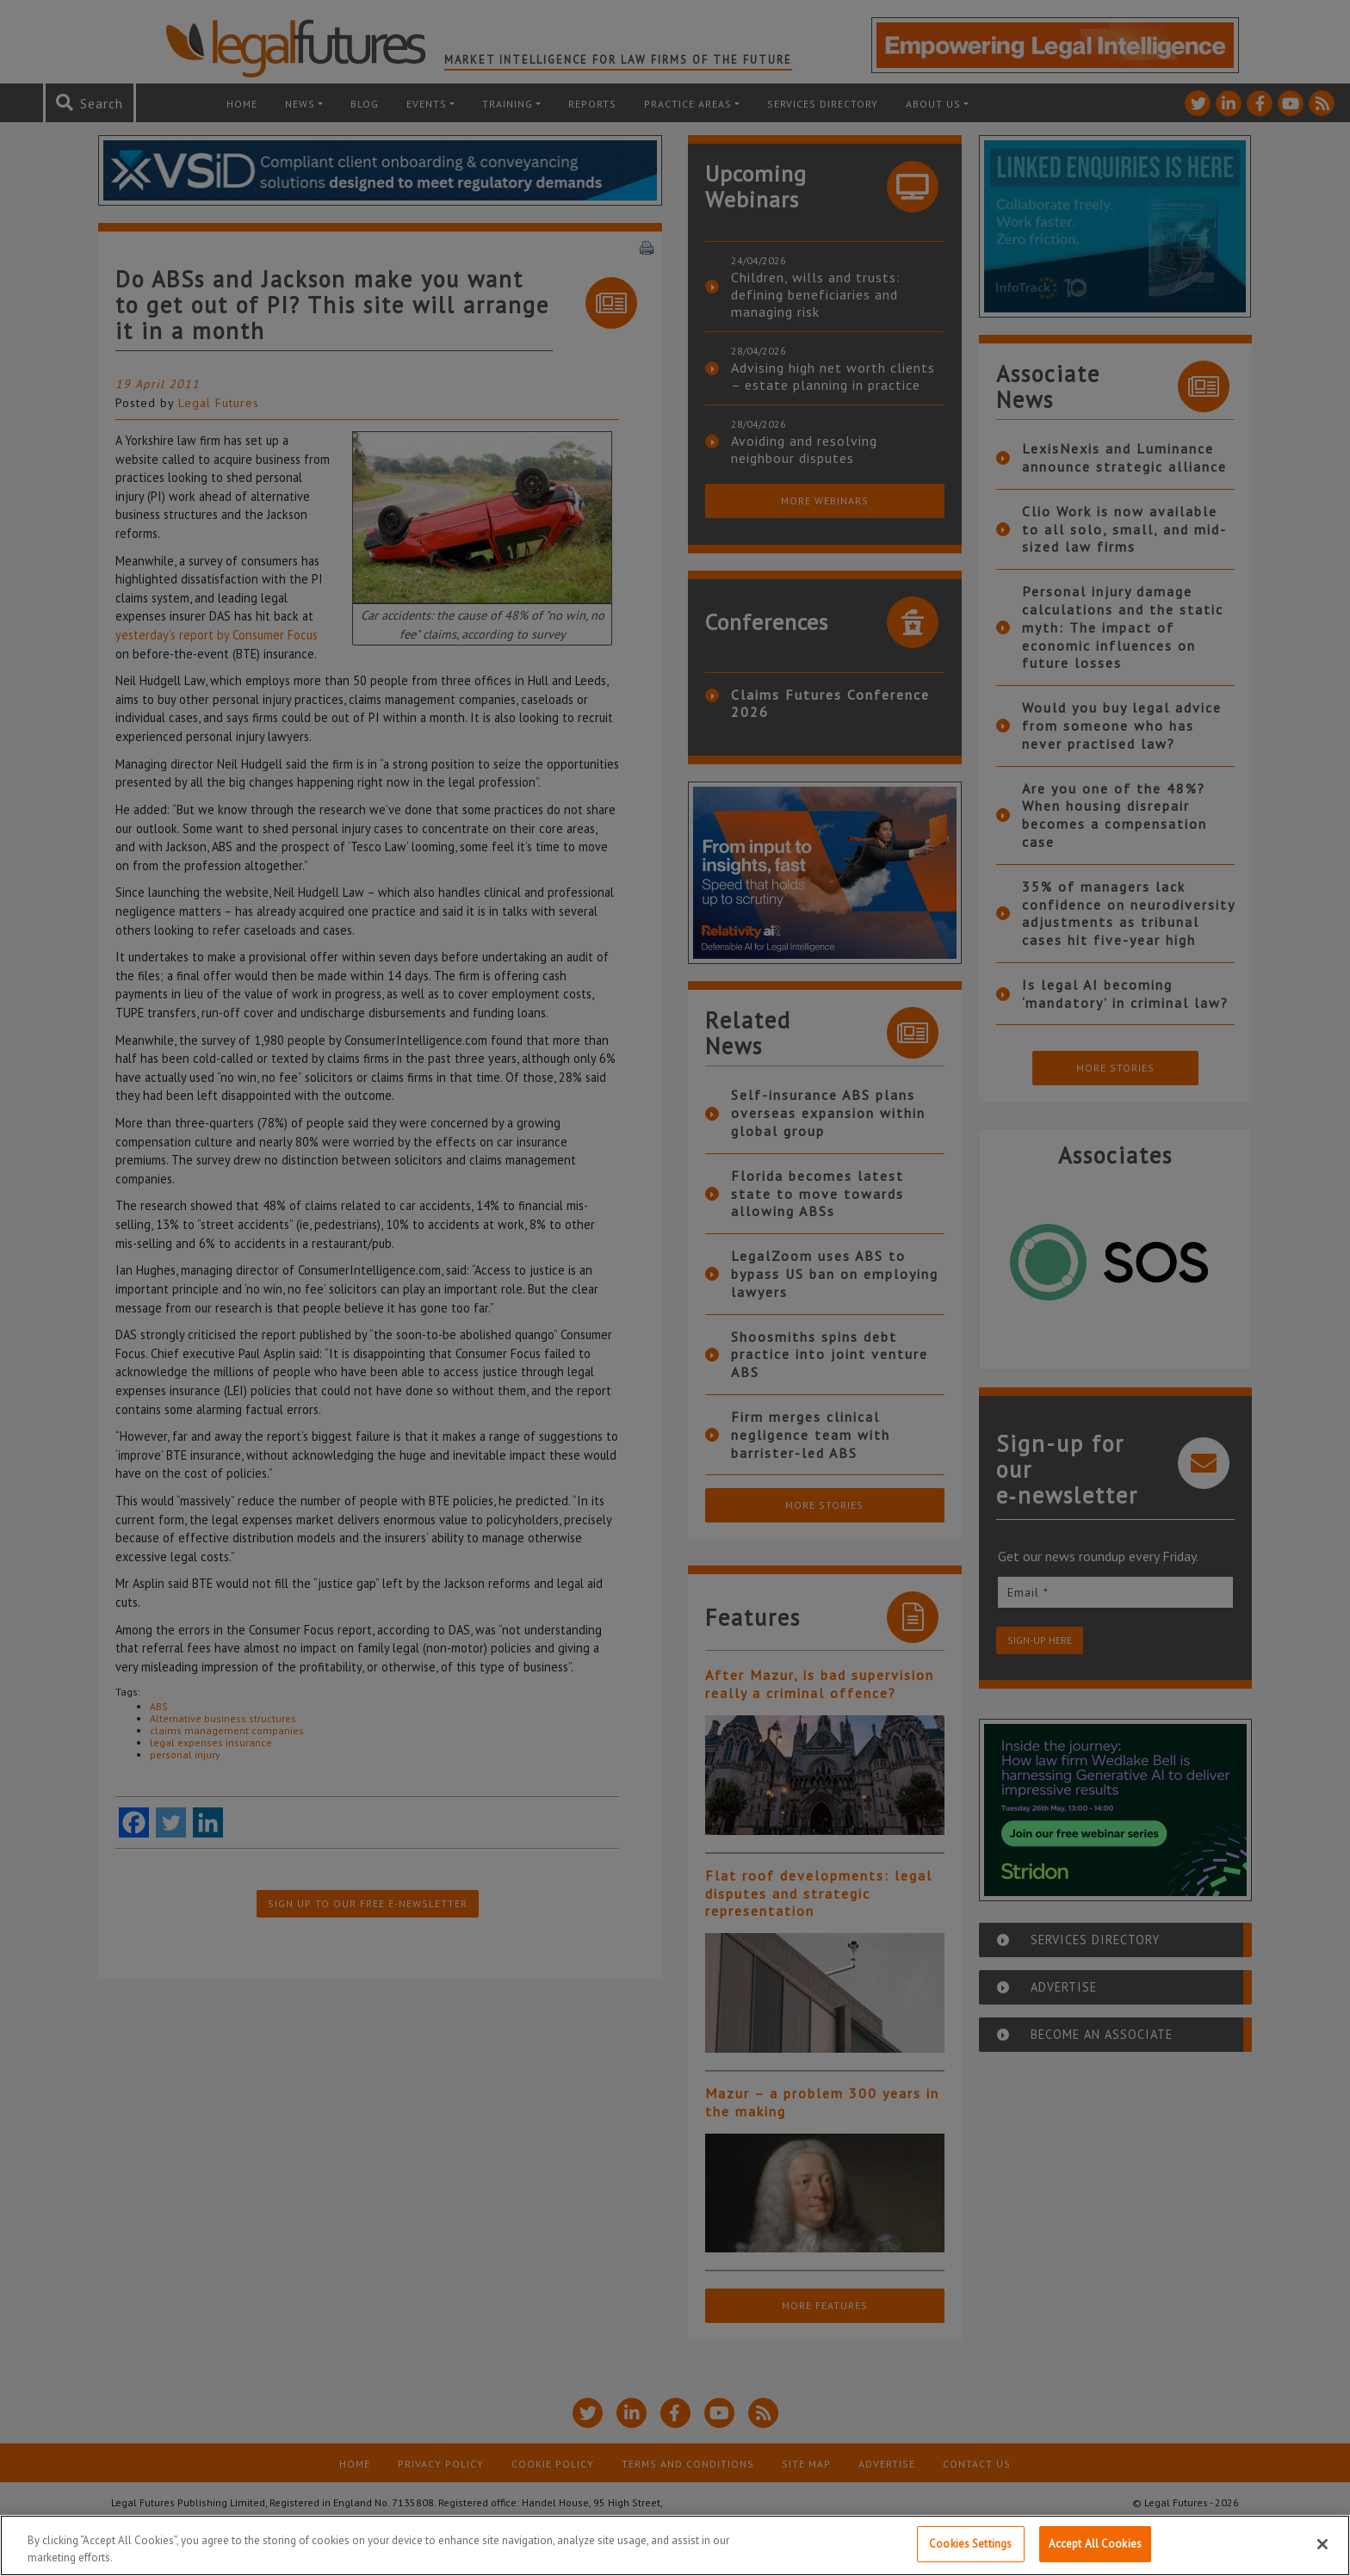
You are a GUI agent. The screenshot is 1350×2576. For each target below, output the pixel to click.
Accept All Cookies (1095, 2543)
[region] (675, 2545)
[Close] (1322, 2544)
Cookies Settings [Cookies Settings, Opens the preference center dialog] (970, 2543)
